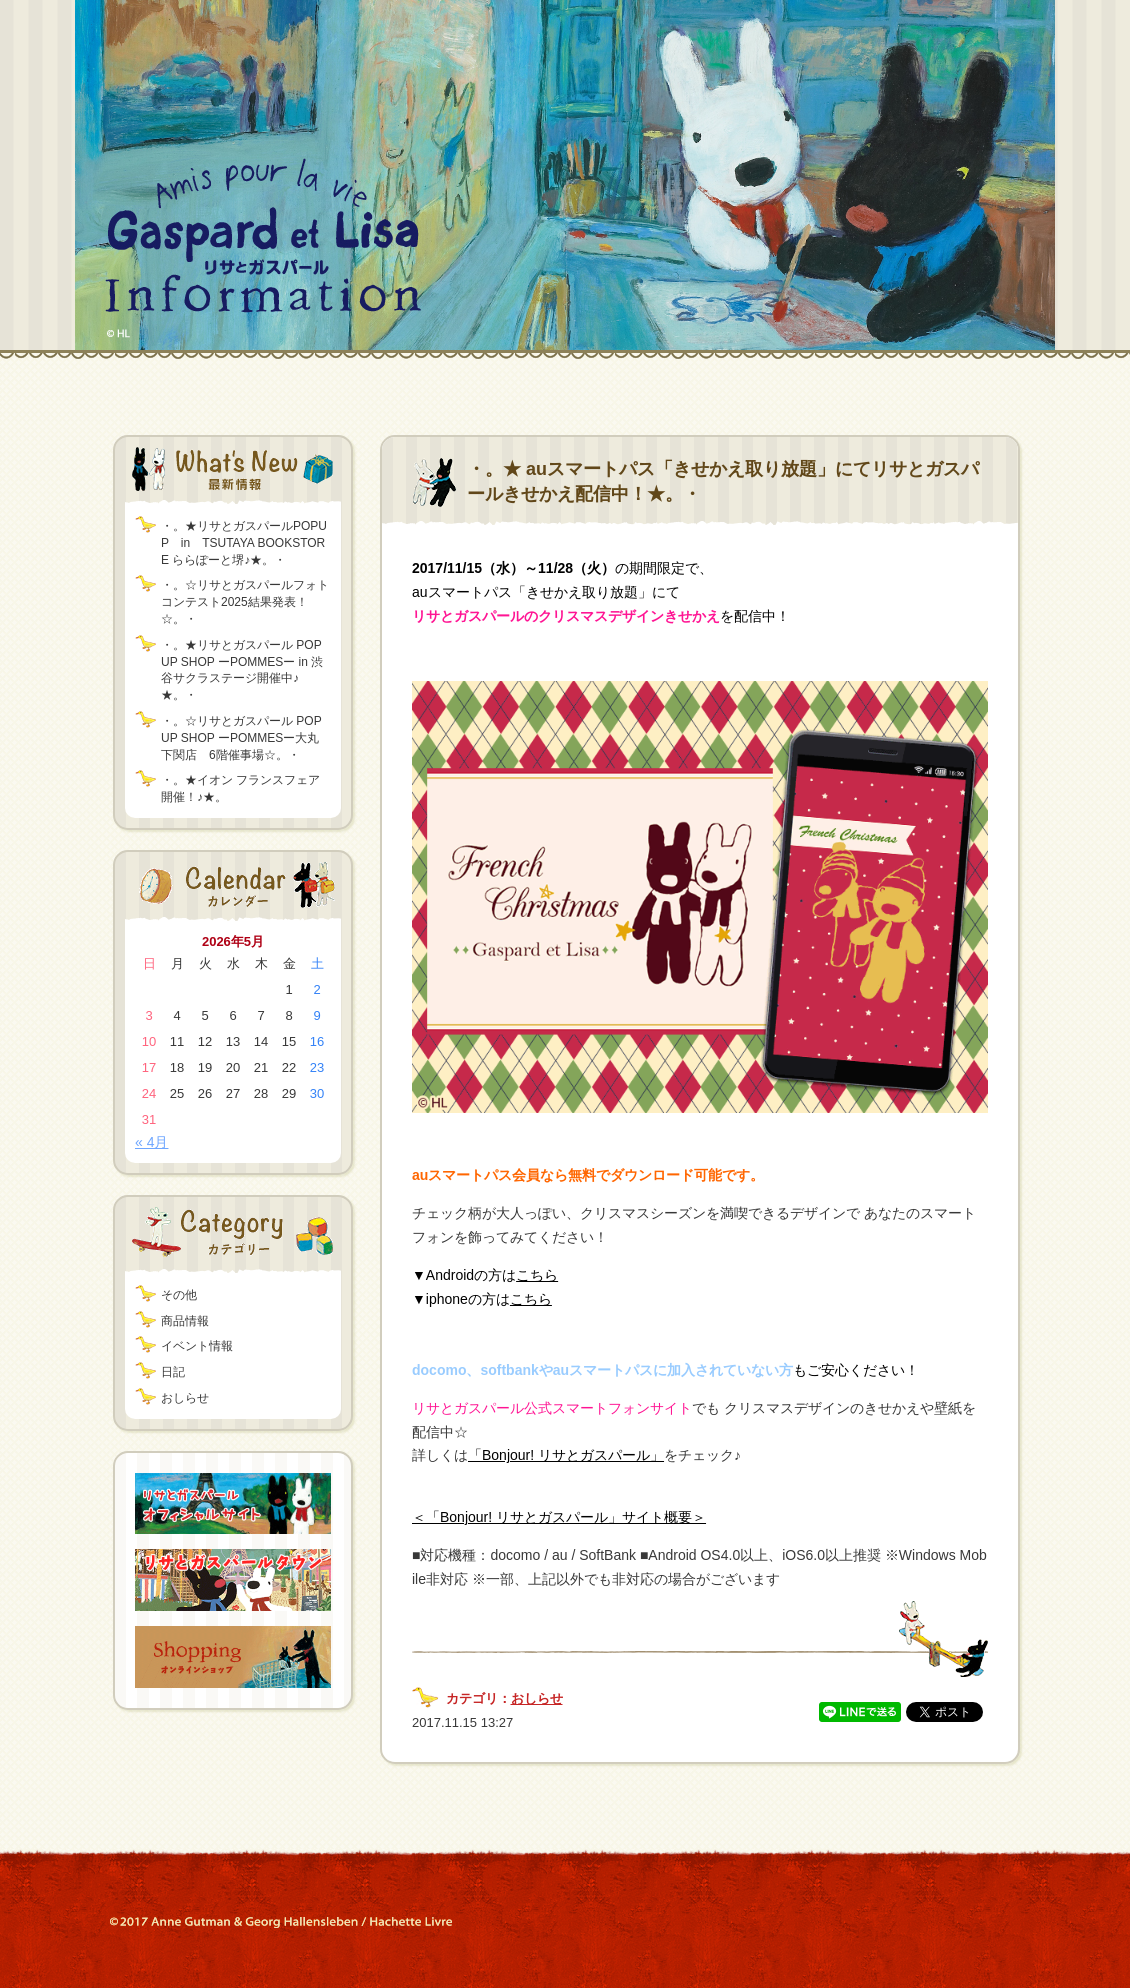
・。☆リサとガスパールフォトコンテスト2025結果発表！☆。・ (245, 602)
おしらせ (185, 1398)
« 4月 (151, 1142)
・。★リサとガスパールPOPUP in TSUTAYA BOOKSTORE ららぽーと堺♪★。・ (244, 543)
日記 (173, 1372)
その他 (179, 1295)
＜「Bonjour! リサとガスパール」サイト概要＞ (559, 1517)
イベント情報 (197, 1346)
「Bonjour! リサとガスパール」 (566, 1455)
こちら (537, 1275)
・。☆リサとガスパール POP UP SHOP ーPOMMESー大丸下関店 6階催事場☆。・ (241, 738)
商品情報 (185, 1321)
